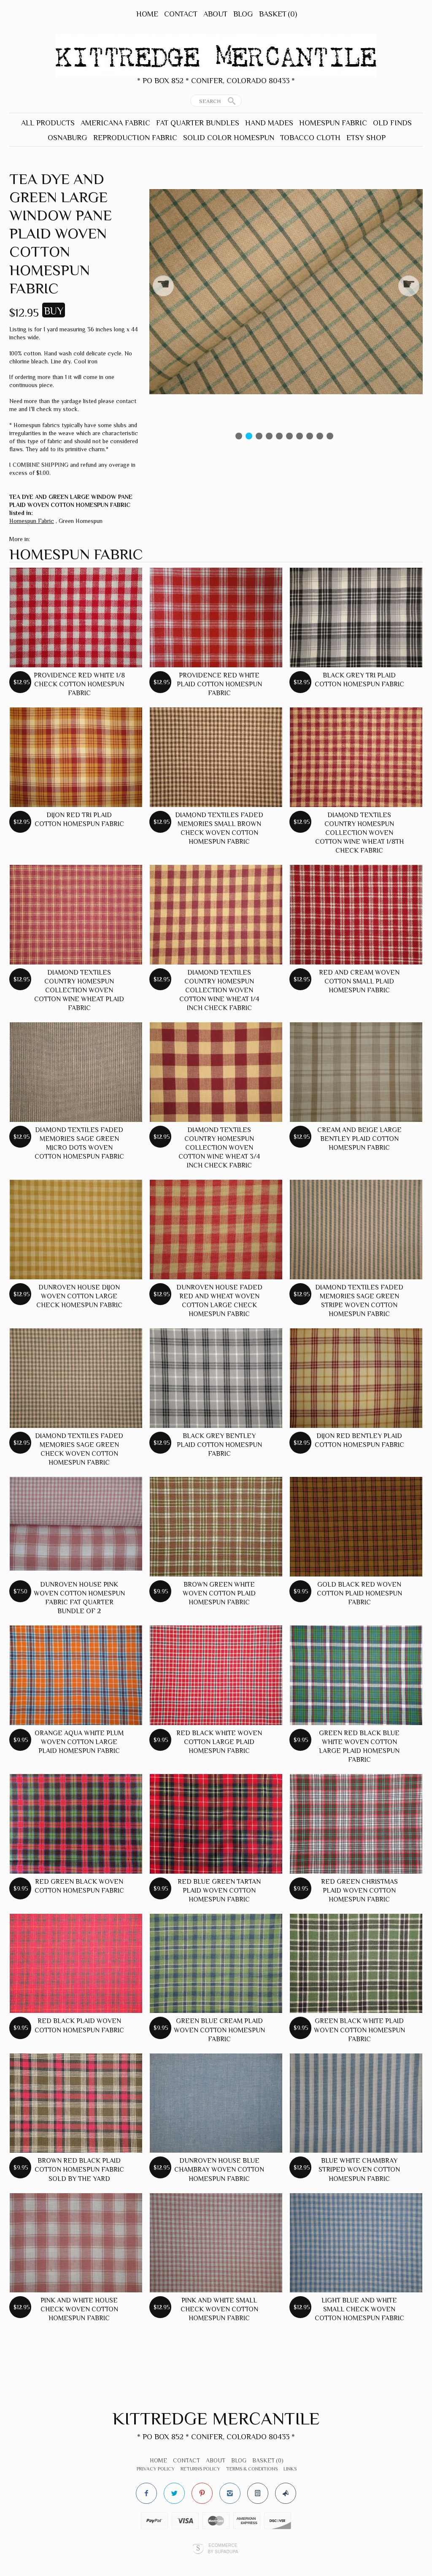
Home (147, 14)
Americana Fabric (115, 123)
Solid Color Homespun (228, 137)
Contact (180, 14)
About (215, 14)
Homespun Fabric (333, 123)
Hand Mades (269, 123)
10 (330, 436)
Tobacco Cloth (310, 137)
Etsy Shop (366, 137)
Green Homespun (81, 520)
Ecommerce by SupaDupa (223, 2548)
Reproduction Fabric (135, 137)
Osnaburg (67, 137)
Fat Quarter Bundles (197, 123)
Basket (278, 14)
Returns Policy (200, 2469)
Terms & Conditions (252, 2469)
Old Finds (392, 123)
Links (290, 2469)
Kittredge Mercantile (216, 2418)
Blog (243, 14)
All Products (48, 123)
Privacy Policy (156, 2469)
